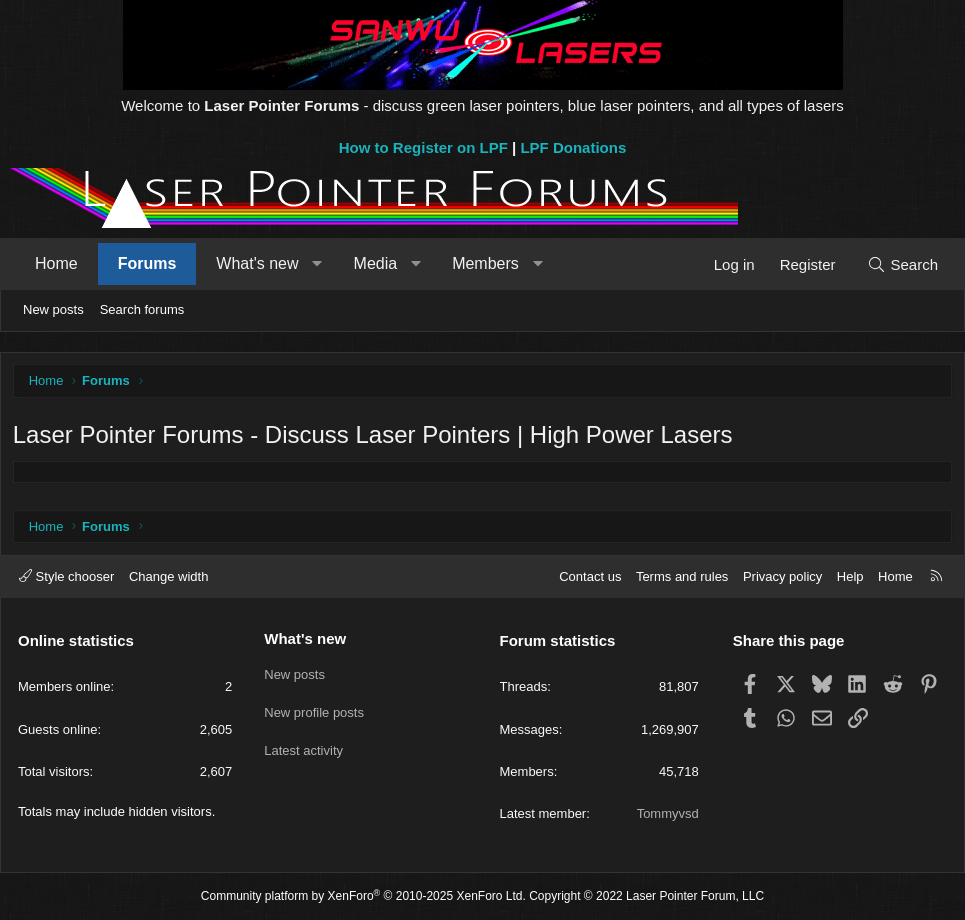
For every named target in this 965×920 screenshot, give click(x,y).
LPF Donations (573, 147)
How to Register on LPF (423, 147)
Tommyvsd (668, 813)
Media (376, 263)
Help (850, 576)
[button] (317, 264)
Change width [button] (169, 576)
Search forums (142, 309)
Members (485, 263)
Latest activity (303, 745)
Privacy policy (782, 576)
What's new (257, 263)
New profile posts (314, 709)
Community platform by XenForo (363, 897)
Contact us (590, 576)
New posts (53, 309)
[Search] (902, 264)
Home (56, 263)
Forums (147, 263)
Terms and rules (682, 576)
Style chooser (66, 576)
